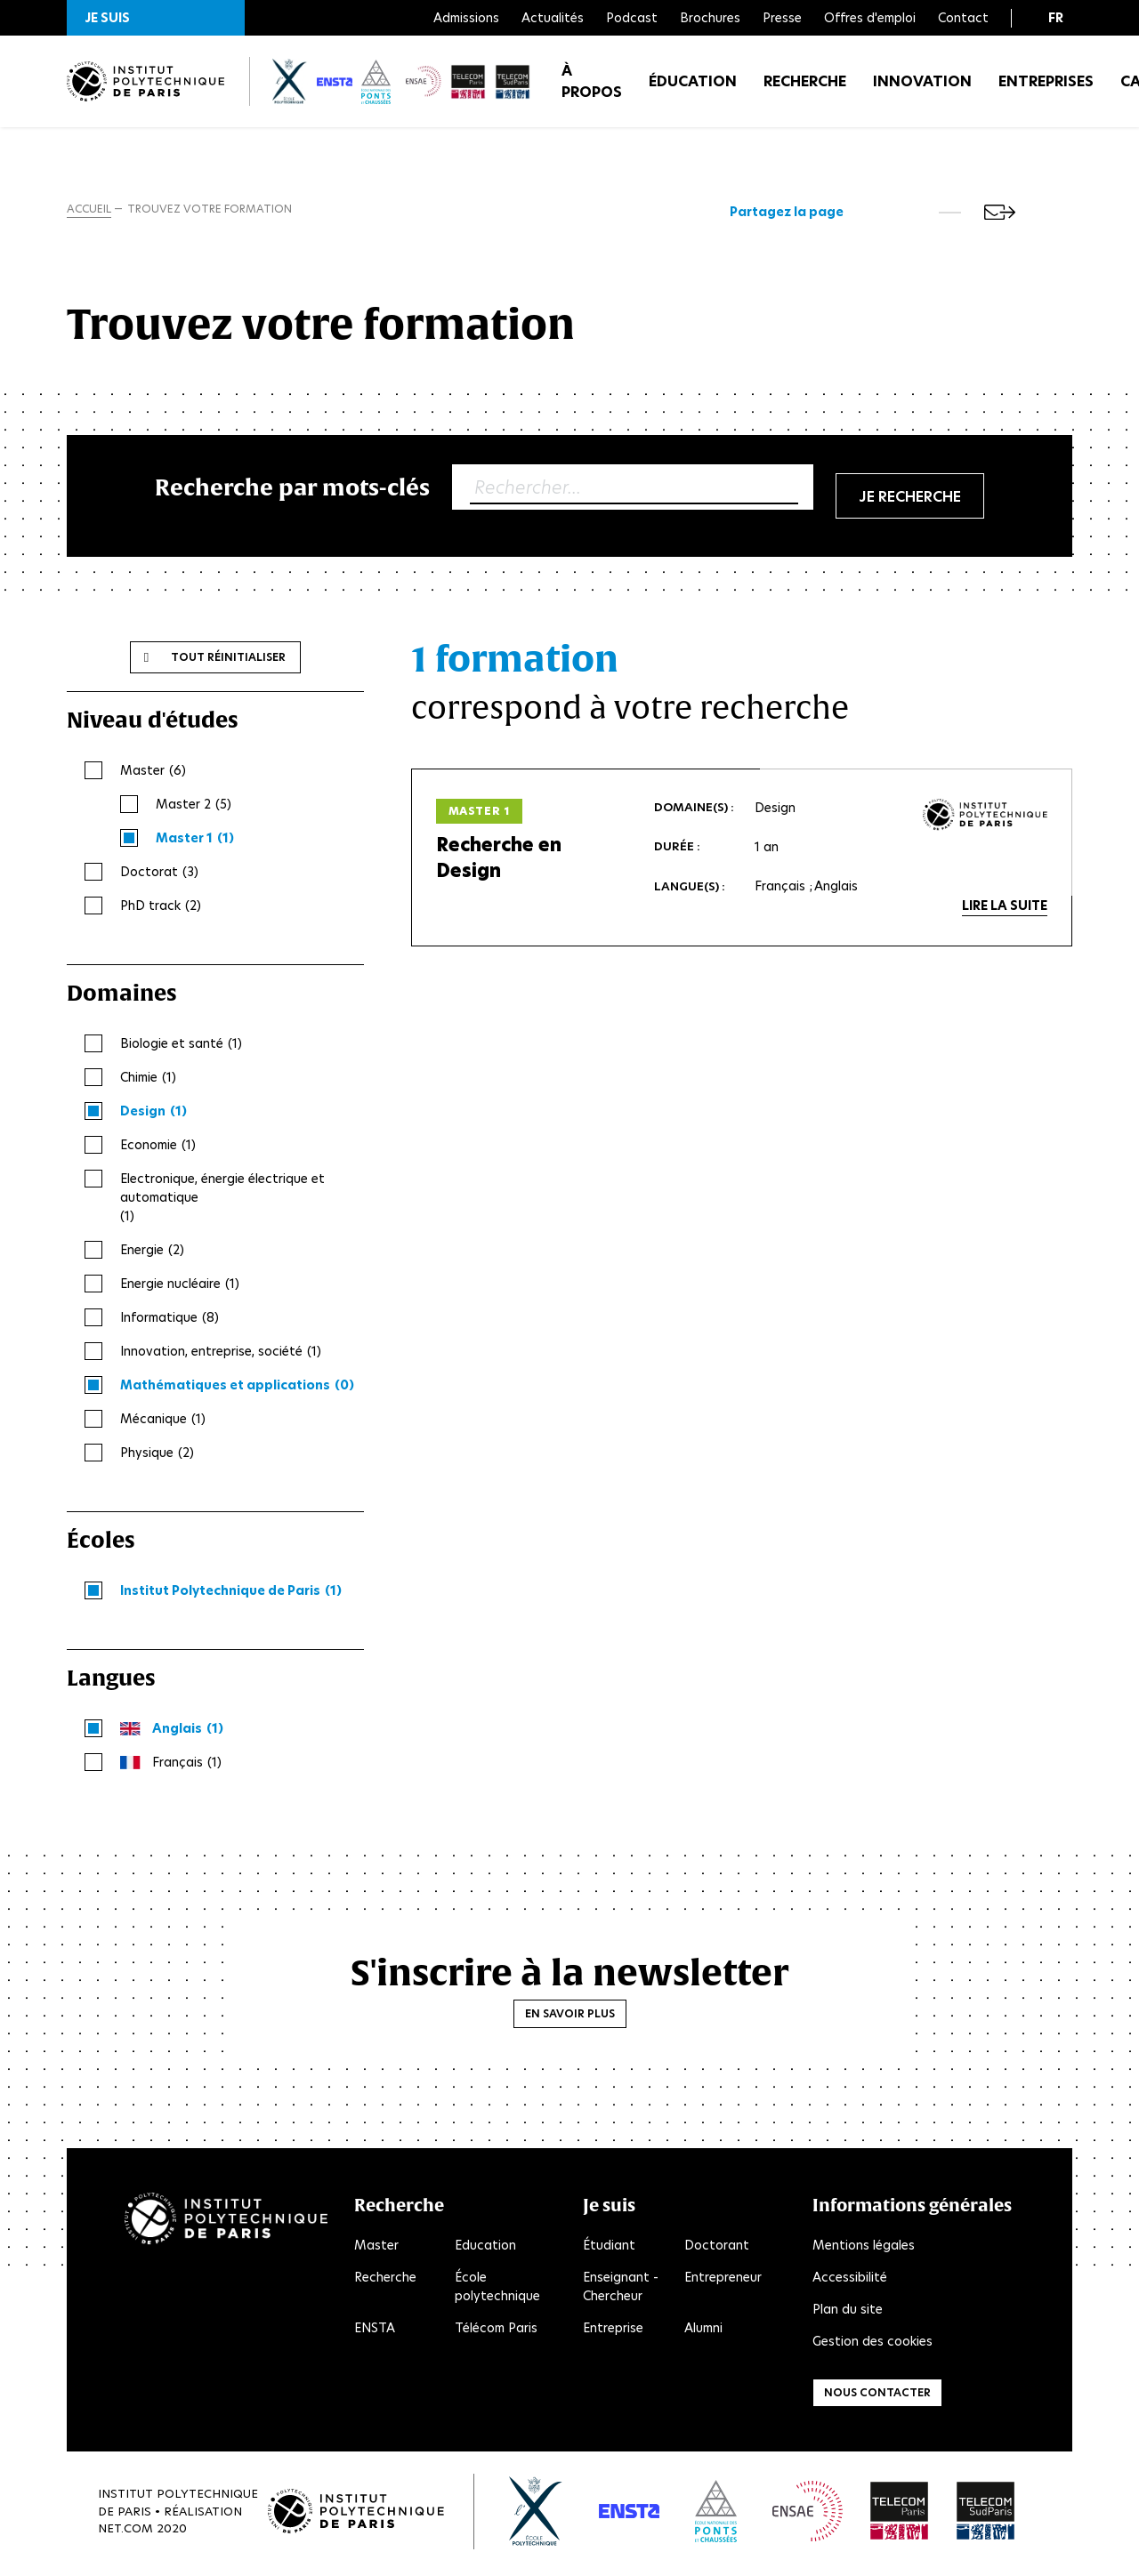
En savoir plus (570, 2017)
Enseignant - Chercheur (620, 2290)
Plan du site (847, 2313)
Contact (963, 18)
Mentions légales (863, 2249)
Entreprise (613, 2331)
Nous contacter (877, 2395)
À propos (591, 88)
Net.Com (125, 2532)
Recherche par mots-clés (292, 490)
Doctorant (716, 2249)
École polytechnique (497, 2290)
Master (376, 2249)
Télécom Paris (496, 2331)
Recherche (804, 88)
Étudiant (609, 2249)
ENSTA (374, 2331)
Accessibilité (849, 2281)
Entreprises (1046, 88)
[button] (156, 18)
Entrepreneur (723, 2281)
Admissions (466, 18)
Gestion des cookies (872, 2345)
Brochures (710, 18)
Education (485, 2249)
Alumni (703, 2331)
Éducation (693, 88)
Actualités (552, 18)
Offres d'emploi (870, 18)
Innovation (922, 88)
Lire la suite (1004, 909)
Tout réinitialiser (228, 660)
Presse (782, 18)
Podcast (632, 18)
